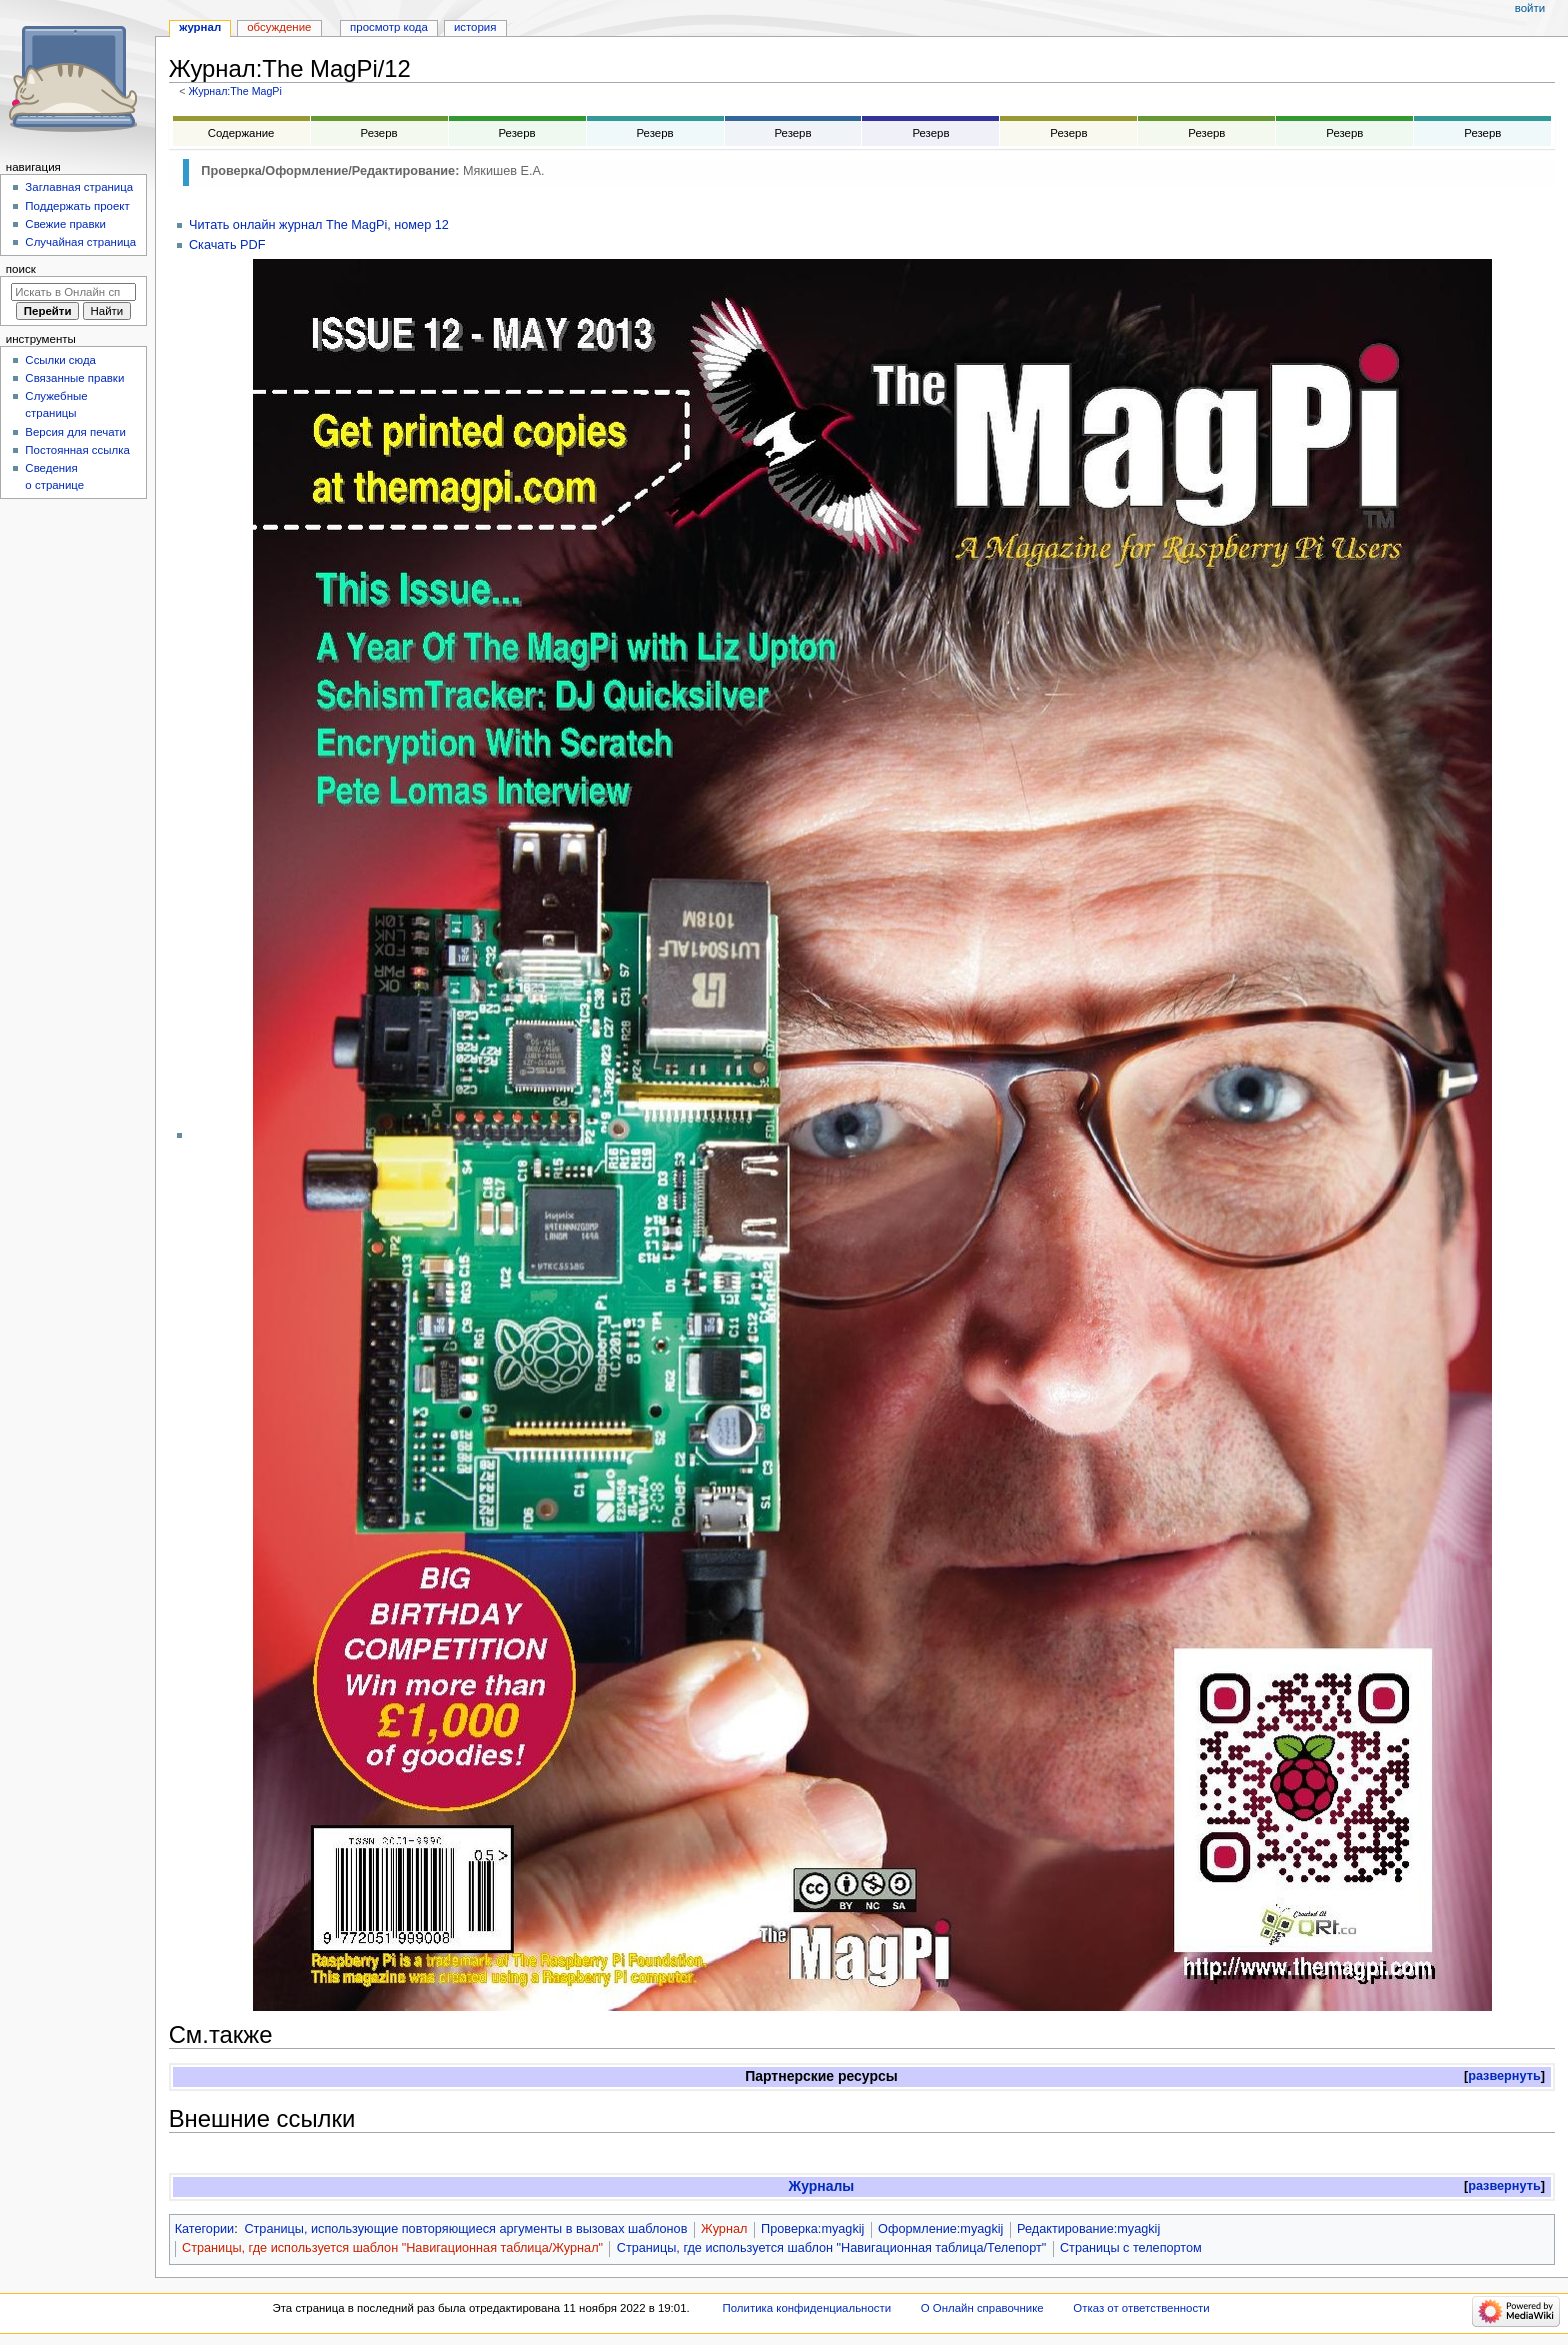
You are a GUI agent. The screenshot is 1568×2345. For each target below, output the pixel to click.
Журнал (724, 2229)
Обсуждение (279, 27)
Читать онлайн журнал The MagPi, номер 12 (319, 225)
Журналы (822, 2186)
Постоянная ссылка (77, 450)
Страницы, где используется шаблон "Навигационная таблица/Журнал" (392, 2248)
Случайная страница (80, 242)
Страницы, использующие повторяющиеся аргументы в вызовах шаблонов (465, 2229)
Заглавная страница (79, 187)
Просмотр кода (389, 27)
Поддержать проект (77, 206)
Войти (1530, 8)
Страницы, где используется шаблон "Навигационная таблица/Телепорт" (831, 2248)
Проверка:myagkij (812, 2229)
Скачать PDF (227, 245)
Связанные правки (74, 378)
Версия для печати (75, 432)
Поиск (21, 269)
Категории (205, 2229)
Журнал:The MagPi (234, 91)
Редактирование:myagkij (1088, 2229)
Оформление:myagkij (940, 2229)
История (475, 27)
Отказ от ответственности (1141, 2308)
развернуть (1504, 2076)
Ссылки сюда (60, 360)
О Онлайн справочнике (982, 2308)
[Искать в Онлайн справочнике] (73, 292)
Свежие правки (65, 224)
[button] (1504, 2076)
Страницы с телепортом (1131, 2248)
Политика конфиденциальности (807, 2308)
